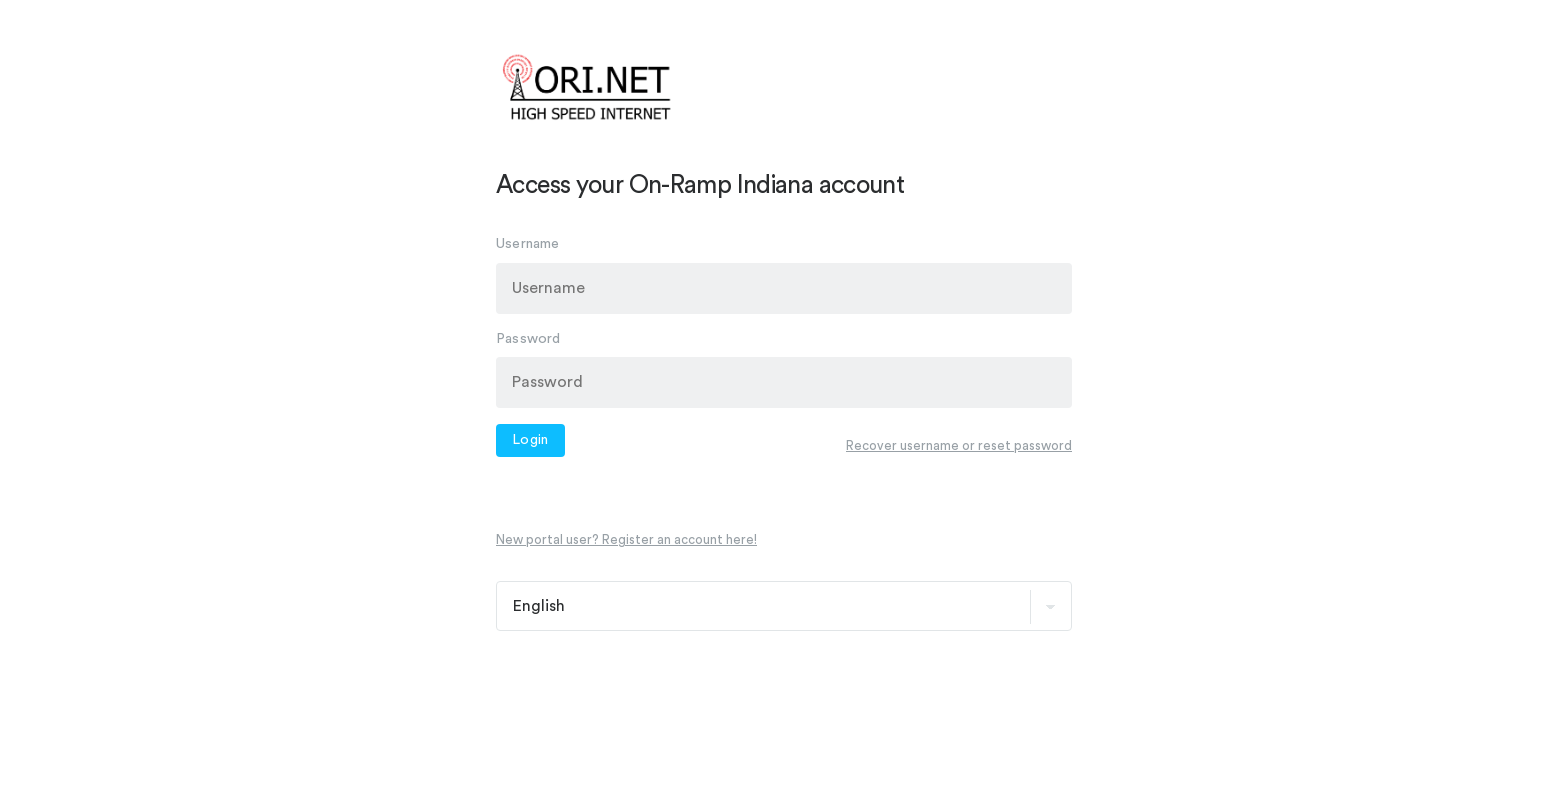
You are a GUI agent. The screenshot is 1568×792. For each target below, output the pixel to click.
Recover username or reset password (959, 445)
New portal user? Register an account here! (626, 539)
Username (528, 243)
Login (530, 440)
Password (528, 338)
